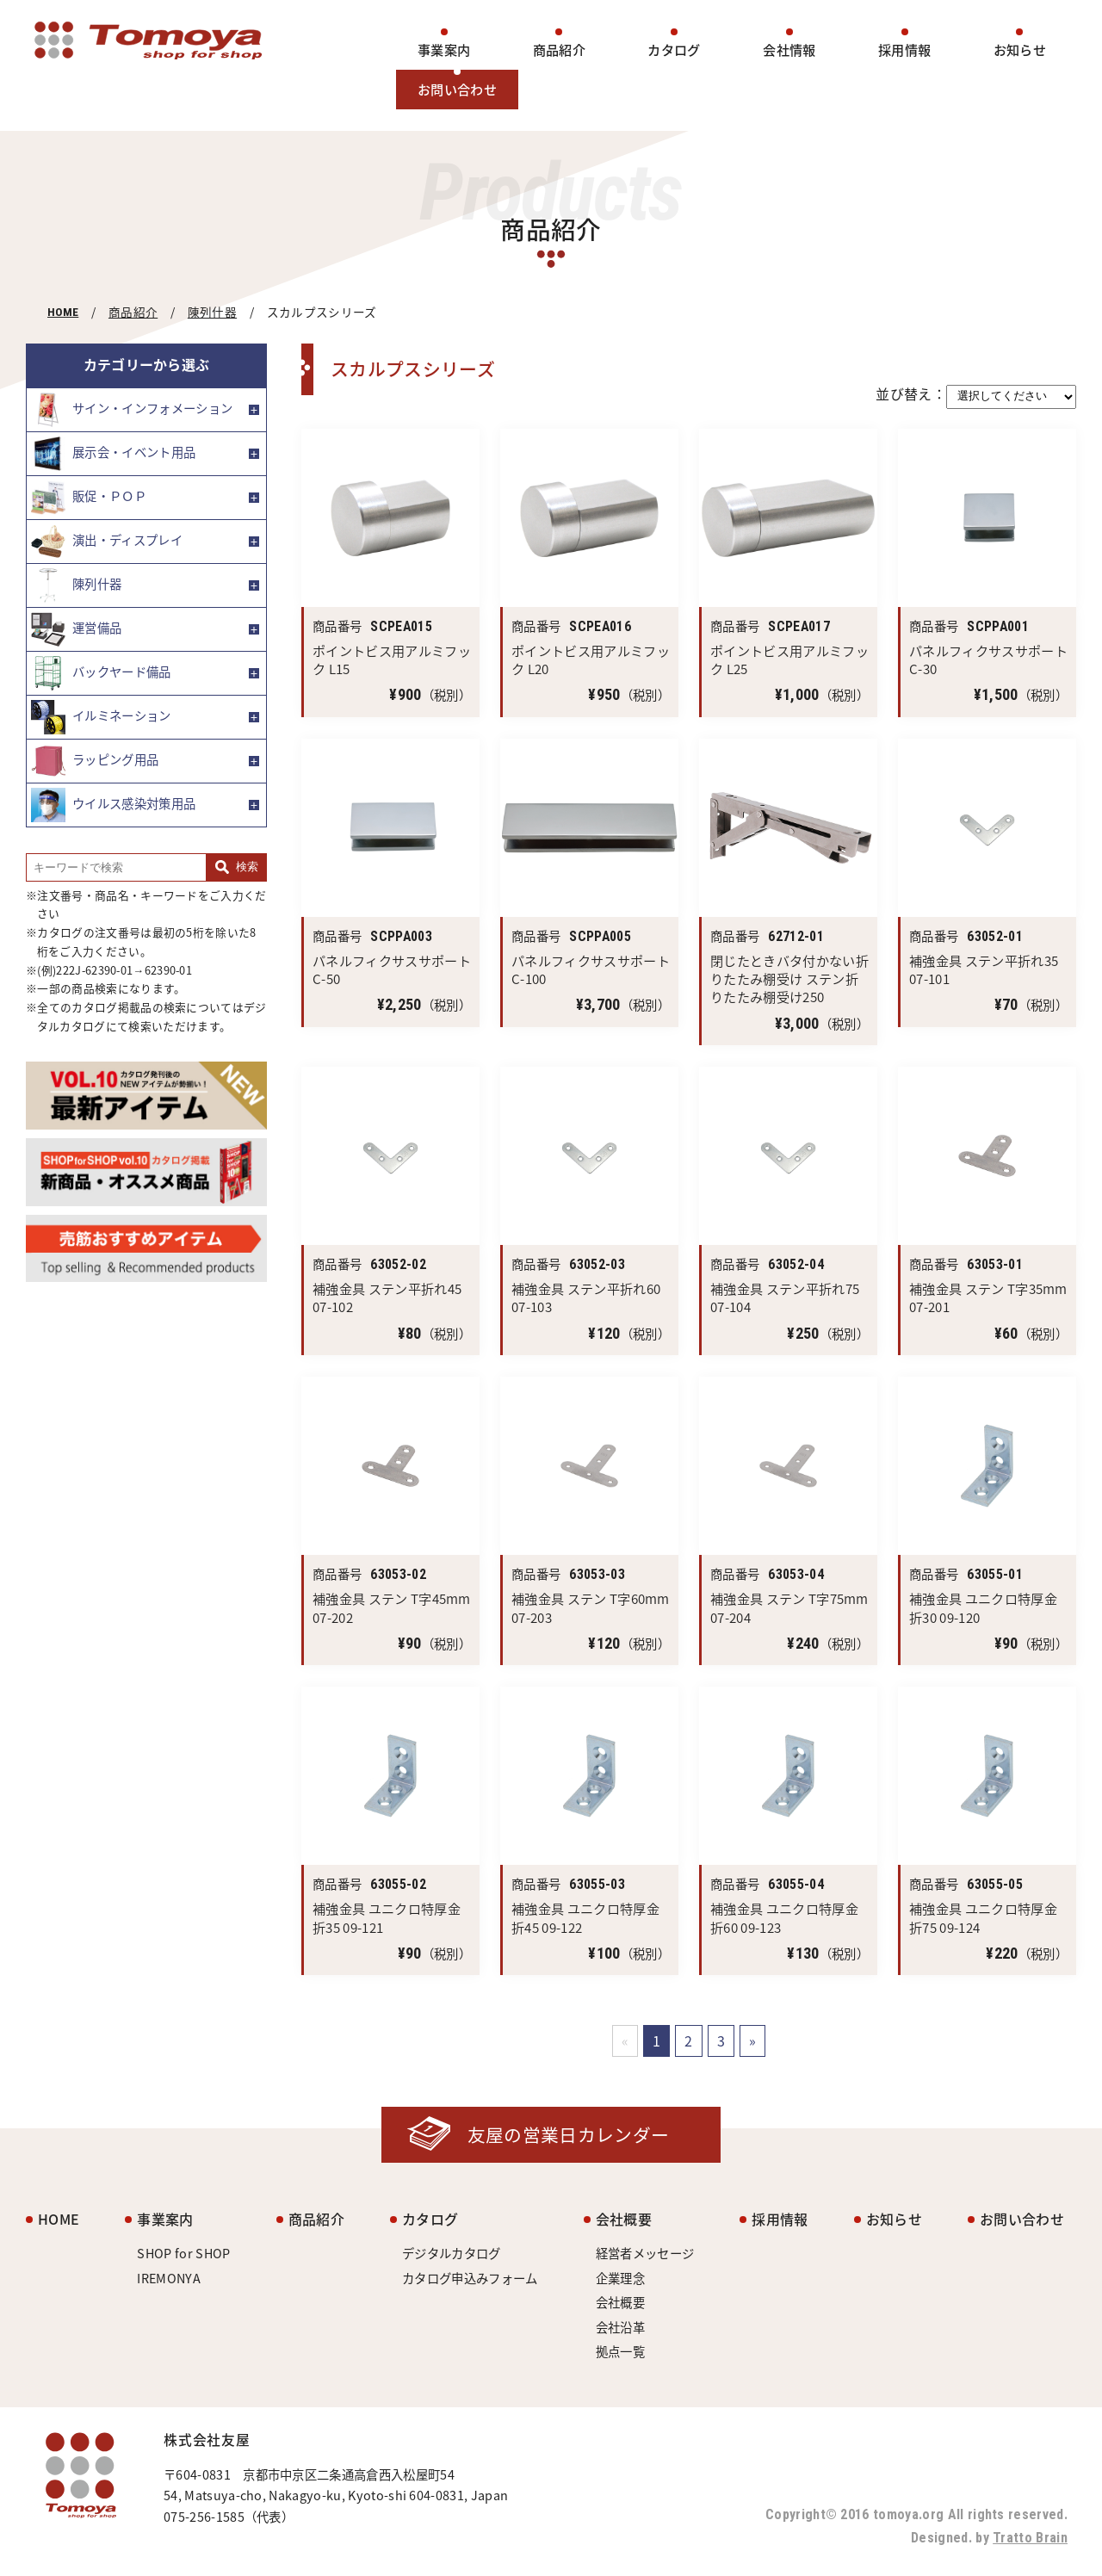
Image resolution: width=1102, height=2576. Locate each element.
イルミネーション (101, 717)
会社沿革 (620, 2327)
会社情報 (789, 49)
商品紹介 (559, 49)
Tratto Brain (1030, 2538)
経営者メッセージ (645, 2253)
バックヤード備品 (101, 673)
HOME (62, 312)
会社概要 (624, 2218)
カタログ (673, 49)
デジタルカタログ (451, 2253)
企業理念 (620, 2278)
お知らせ (1020, 49)
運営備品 (76, 629)
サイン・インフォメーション (131, 410)
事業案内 (444, 49)
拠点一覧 (620, 2351)
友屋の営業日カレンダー (568, 2134)
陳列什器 (212, 311)
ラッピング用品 (94, 761)
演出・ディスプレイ (107, 541)
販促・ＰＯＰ (88, 497)
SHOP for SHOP (183, 2253)
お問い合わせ (457, 89)
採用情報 (904, 49)
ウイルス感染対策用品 (113, 805)
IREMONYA (169, 2278)
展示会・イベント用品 (113, 454)
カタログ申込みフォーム (470, 2278)
